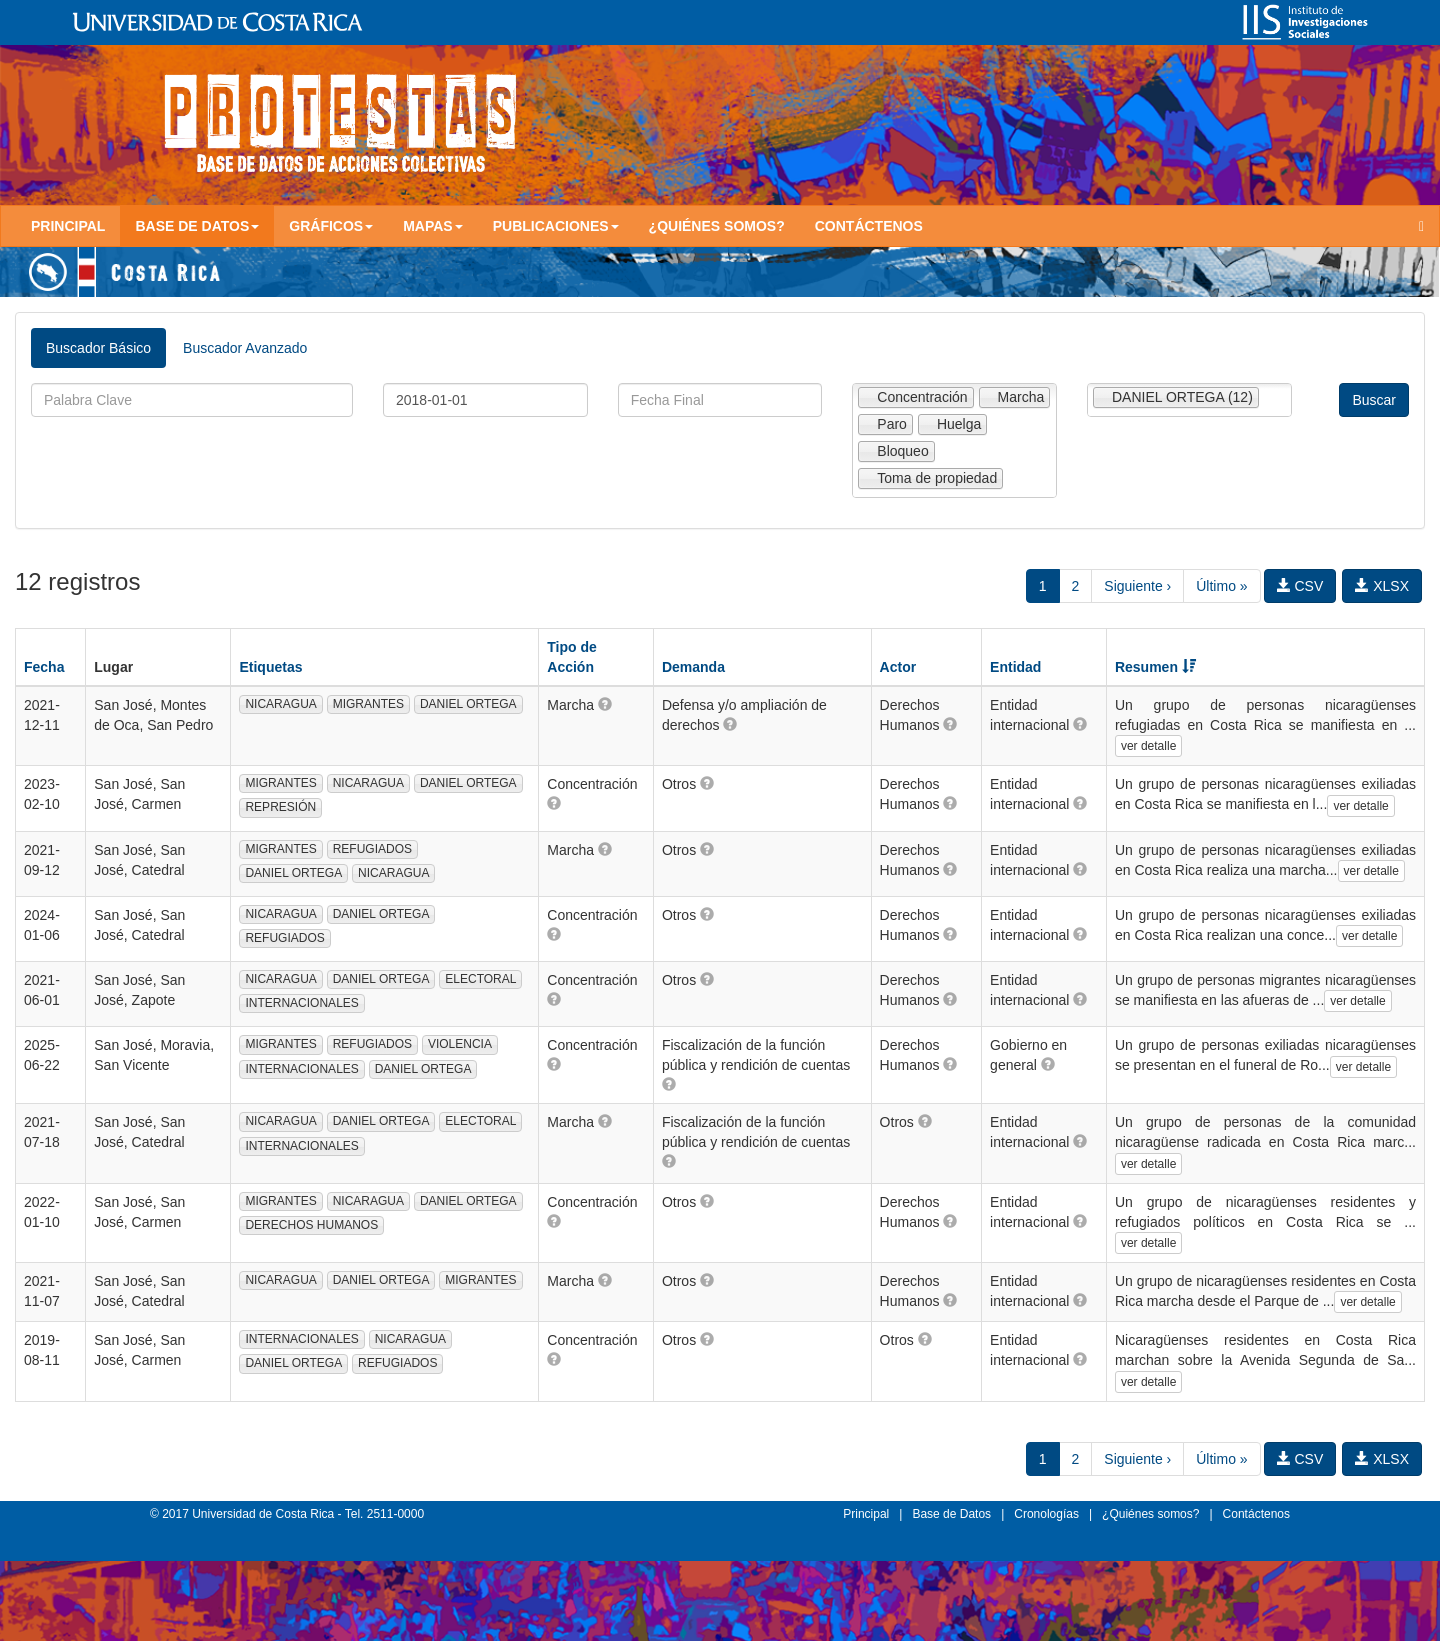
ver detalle (1148, 746)
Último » (1221, 586)
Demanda (693, 667)
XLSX (1382, 586)
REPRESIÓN (280, 807)
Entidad (1015, 667)
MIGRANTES (368, 704)
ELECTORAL (480, 979)
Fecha (44, 667)
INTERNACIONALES (301, 1003)
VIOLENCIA (460, 1044)
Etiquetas (270, 667)
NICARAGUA (280, 704)
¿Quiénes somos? (717, 226)
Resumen (1155, 667)
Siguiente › (1137, 586)
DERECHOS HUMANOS (311, 1225)
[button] (605, 704)
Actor (898, 667)
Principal (68, 226)
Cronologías (1046, 1514)
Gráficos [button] (331, 226)
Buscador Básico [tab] (98, 348)
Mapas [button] (433, 226)
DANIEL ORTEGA (468, 704)
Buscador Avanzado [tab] (245, 348)
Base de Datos (951, 1514)
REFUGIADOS (372, 849)
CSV (1300, 586)
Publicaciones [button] (556, 226)
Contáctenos (869, 226)
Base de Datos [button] (197, 226)
